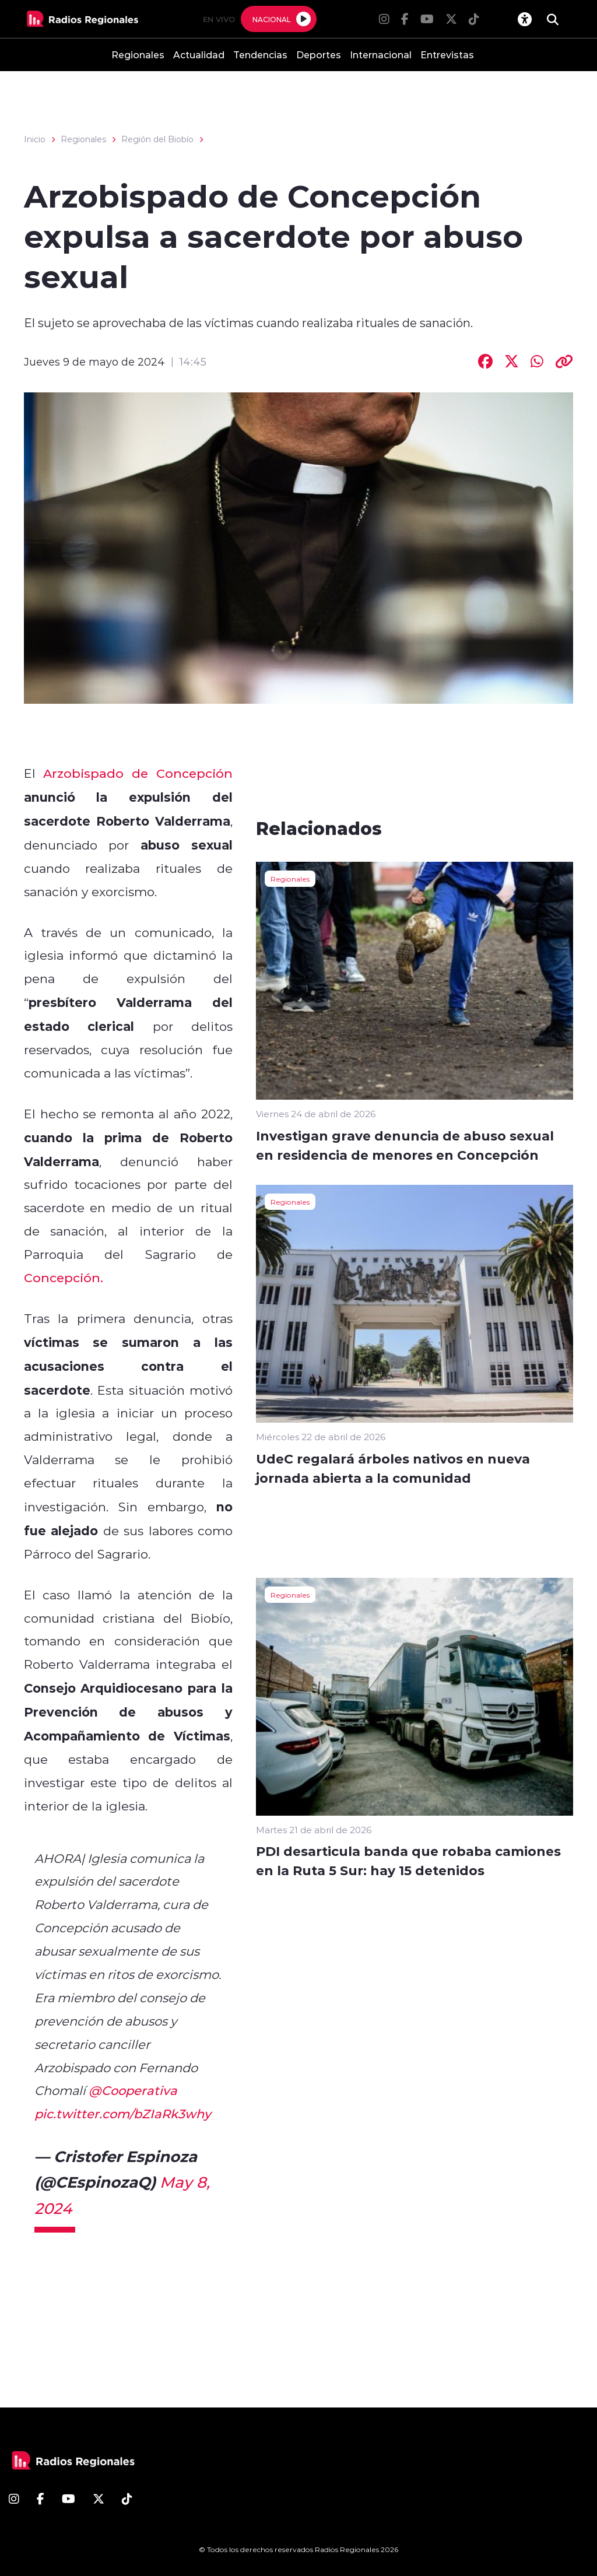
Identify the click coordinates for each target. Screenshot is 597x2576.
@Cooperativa (133, 2090)
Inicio (34, 139)
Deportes (318, 54)
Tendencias (260, 54)
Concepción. (63, 1277)
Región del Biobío (157, 139)
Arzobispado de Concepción (138, 773)
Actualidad (198, 54)
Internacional (381, 54)
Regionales (137, 54)
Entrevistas (447, 54)
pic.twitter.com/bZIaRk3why (122, 2113)
